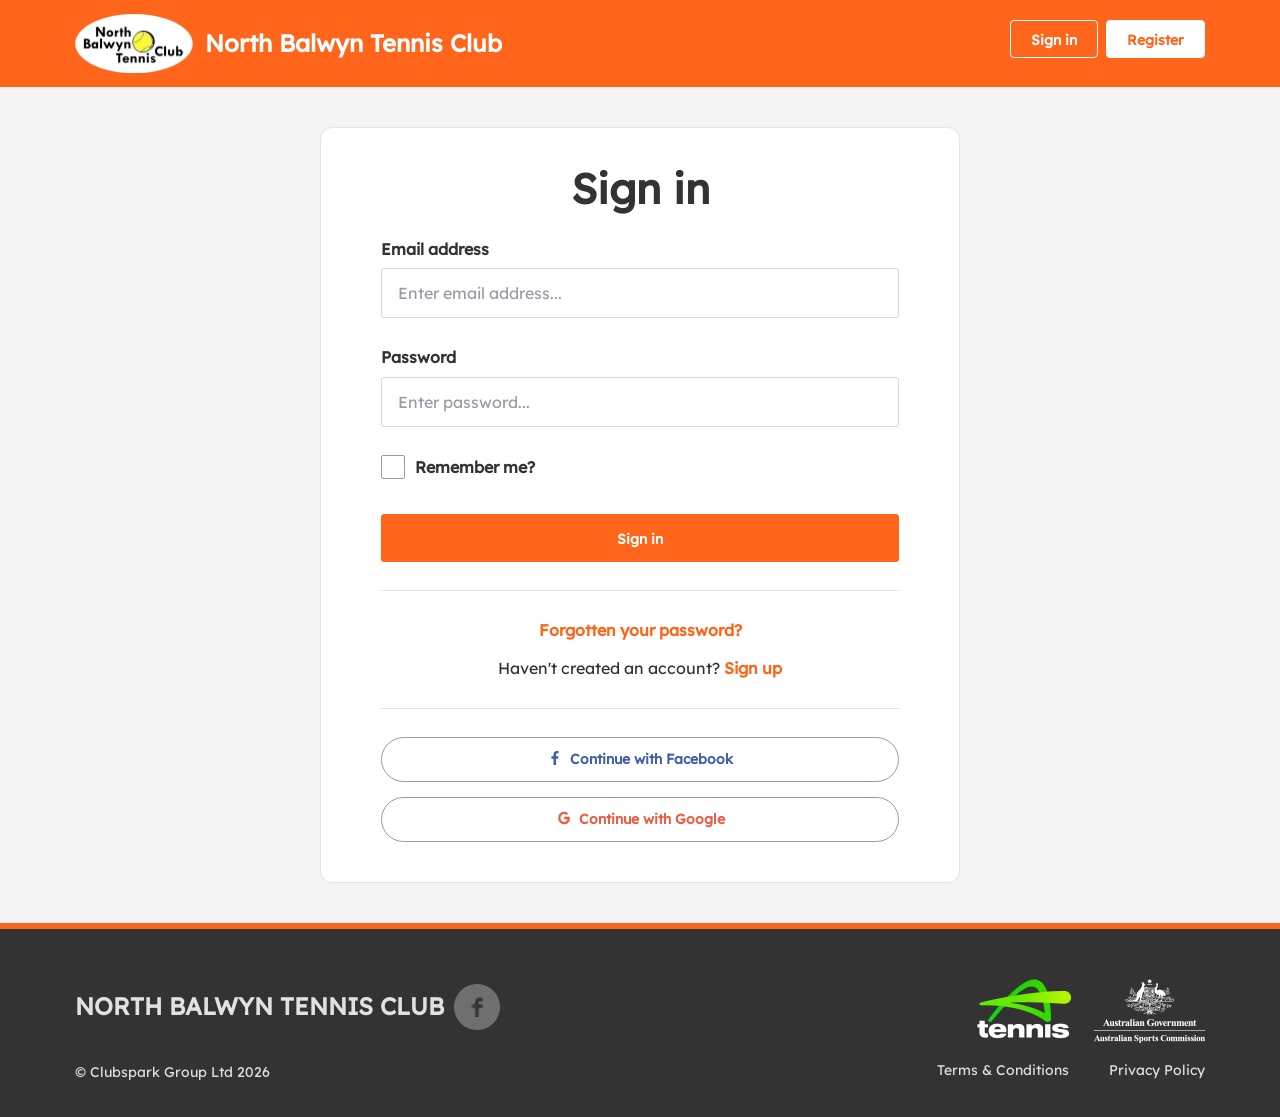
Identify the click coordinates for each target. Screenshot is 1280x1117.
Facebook (477, 1007)
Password (418, 357)
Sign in (1054, 40)
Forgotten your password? (640, 630)
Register (1155, 40)
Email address (435, 249)
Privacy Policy (1157, 1070)
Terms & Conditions (1003, 1070)
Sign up (753, 668)
